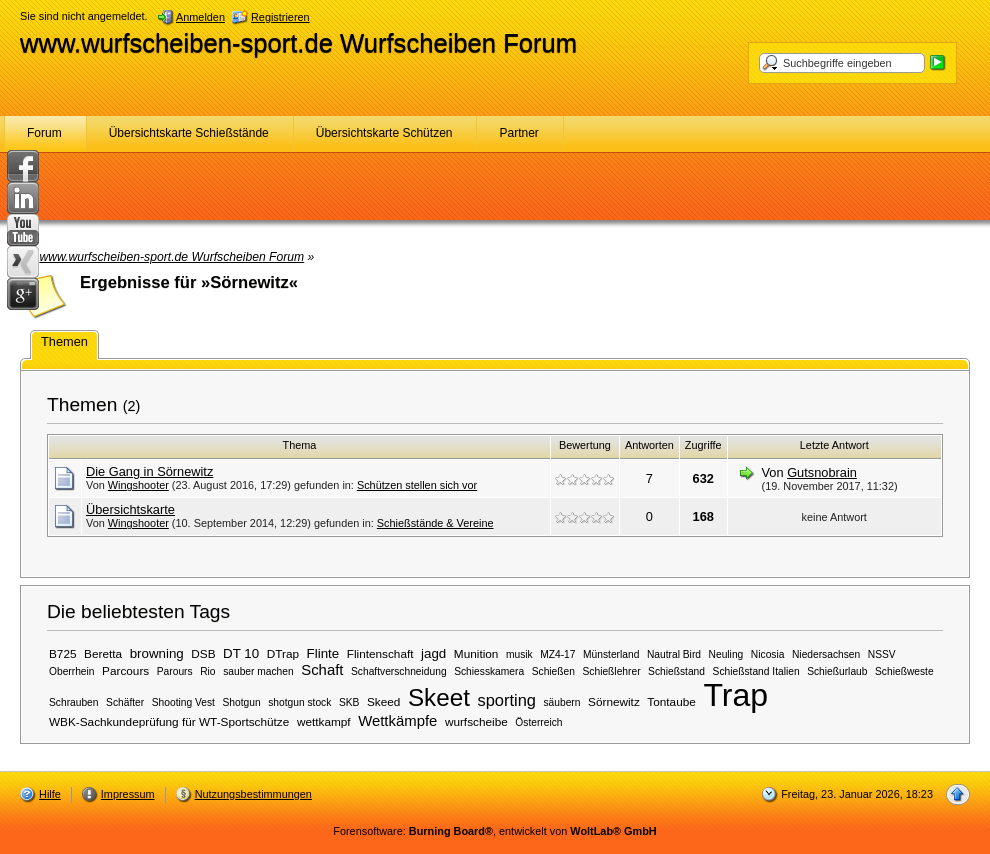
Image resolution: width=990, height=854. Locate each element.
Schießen (553, 671)
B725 (63, 653)
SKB (349, 702)
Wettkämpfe (397, 721)
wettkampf (324, 721)
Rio (207, 671)
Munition (476, 653)
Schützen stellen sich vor (417, 485)
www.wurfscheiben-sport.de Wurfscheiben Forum (298, 43)
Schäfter (125, 702)
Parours (175, 671)
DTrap (283, 653)
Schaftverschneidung (399, 671)
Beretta (103, 653)
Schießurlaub (837, 671)
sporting (506, 700)
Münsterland (611, 654)
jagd (433, 653)
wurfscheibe (476, 721)
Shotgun (242, 702)
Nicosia (768, 654)
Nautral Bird (674, 654)
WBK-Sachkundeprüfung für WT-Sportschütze (169, 721)
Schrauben (74, 702)
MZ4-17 (557, 654)
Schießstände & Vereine (435, 523)
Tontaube (671, 701)
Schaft (322, 670)
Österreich (538, 722)
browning (157, 653)
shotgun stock (299, 702)
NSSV (882, 654)
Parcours (125, 670)
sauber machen (258, 671)
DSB (203, 653)
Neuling (726, 654)
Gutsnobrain (822, 472)
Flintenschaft (380, 653)
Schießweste (904, 671)
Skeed (383, 701)
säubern (561, 702)
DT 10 (241, 653)
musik (519, 654)
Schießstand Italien (756, 671)
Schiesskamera (489, 671)
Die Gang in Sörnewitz (149, 471)
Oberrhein (72, 671)
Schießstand (676, 671)
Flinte (323, 653)
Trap (735, 695)
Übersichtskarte (130, 509)
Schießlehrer (612, 671)
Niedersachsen (826, 654)
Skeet (439, 697)
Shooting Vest (183, 702)
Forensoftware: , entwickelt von (494, 831)
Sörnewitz (614, 701)
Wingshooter (138, 485)
